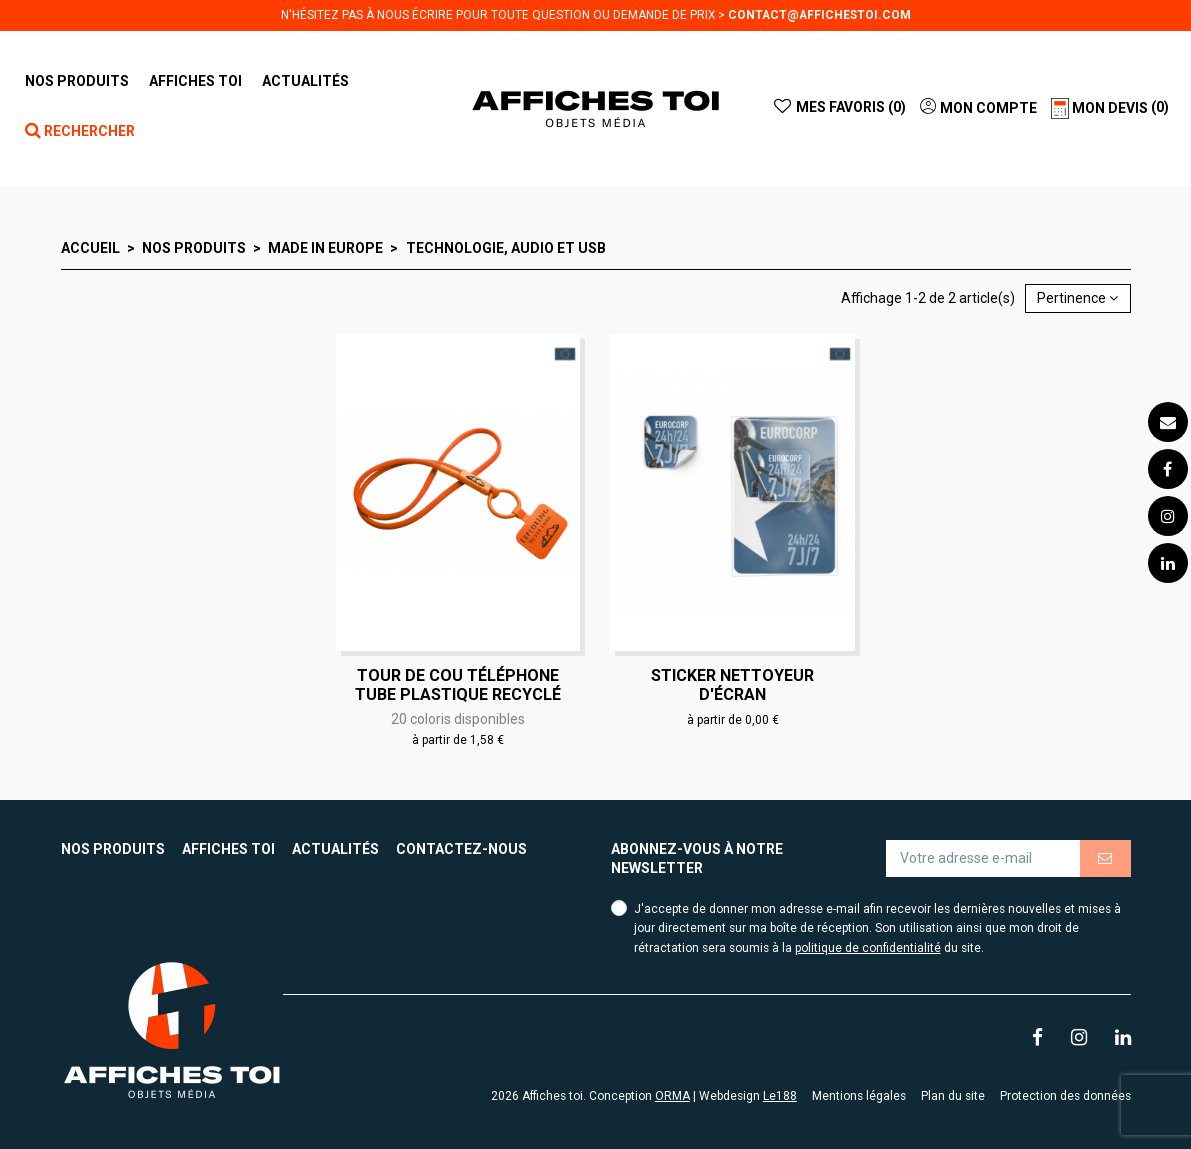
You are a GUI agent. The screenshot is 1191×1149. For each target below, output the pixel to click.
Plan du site (953, 1096)
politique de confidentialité (868, 948)
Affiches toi (228, 849)
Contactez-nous (461, 849)
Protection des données (1065, 1096)
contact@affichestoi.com (819, 15)
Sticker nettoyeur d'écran (732, 685)
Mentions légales (859, 1096)
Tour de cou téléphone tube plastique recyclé (458, 685)
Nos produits (113, 849)
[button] (195, 81)
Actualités (335, 849)
